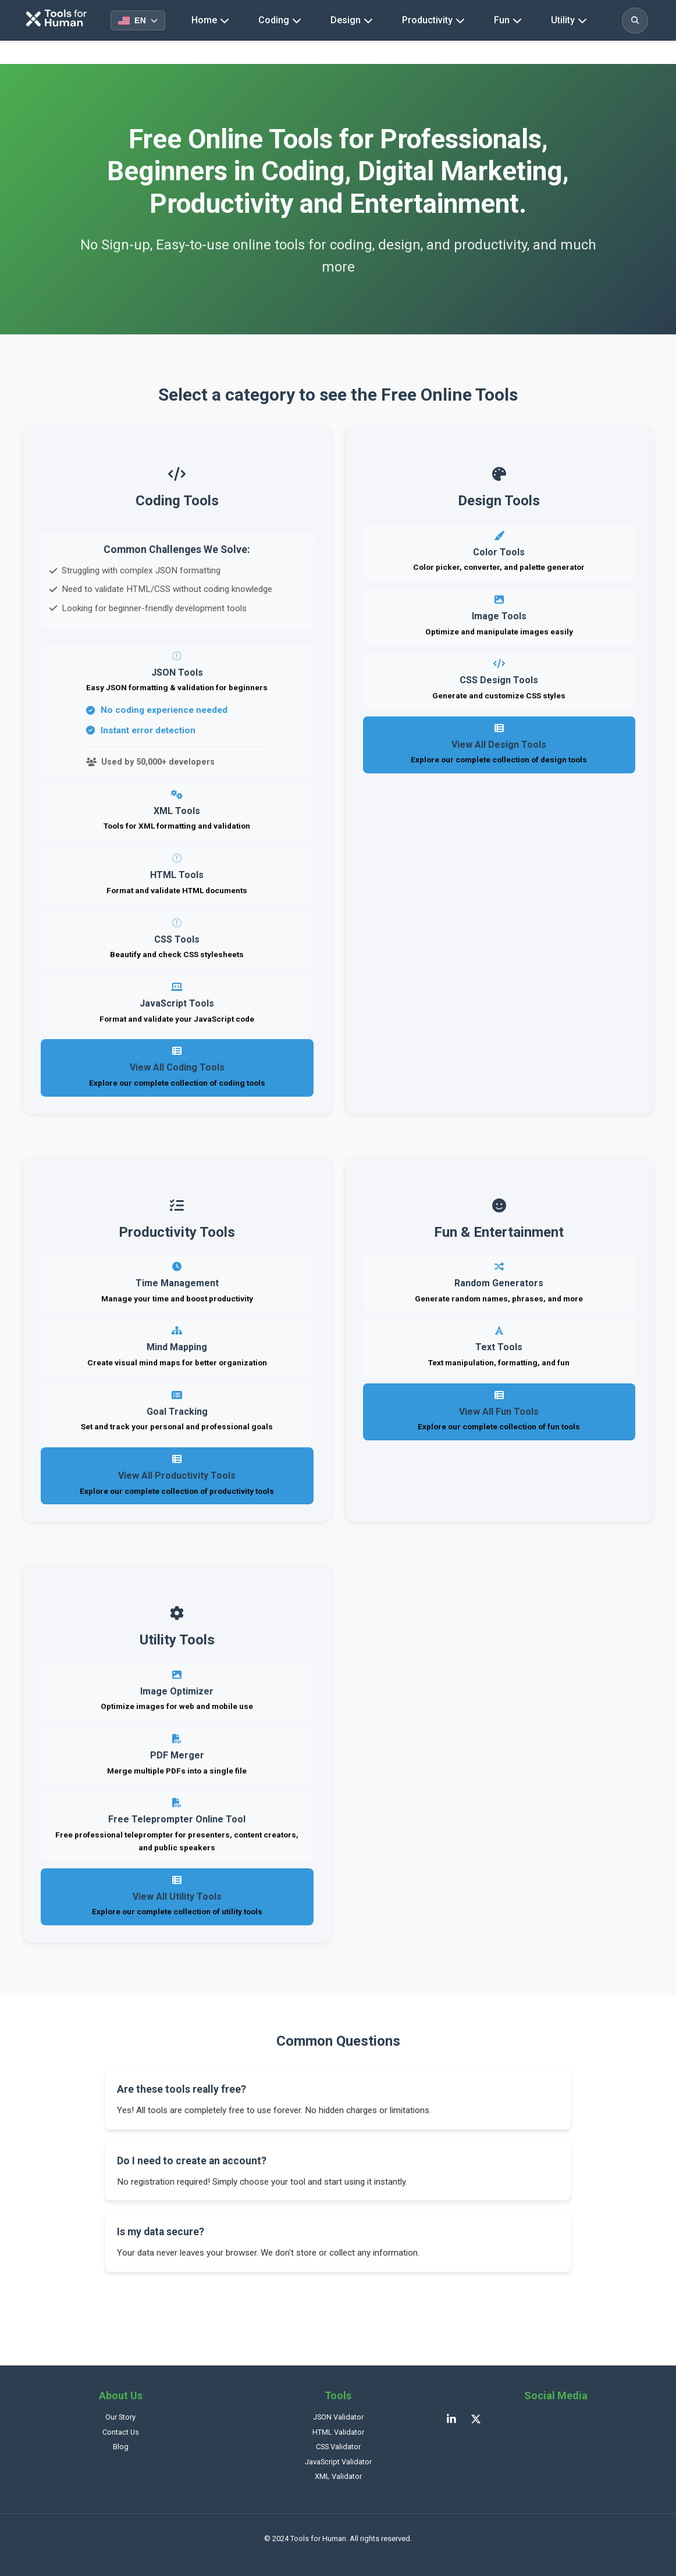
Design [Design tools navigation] (351, 20)
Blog (121, 2446)
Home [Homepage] (210, 20)
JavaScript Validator (338, 2461)
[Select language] (138, 20)
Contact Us (120, 2432)
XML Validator (338, 2476)
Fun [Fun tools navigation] (508, 20)
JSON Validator (338, 2417)
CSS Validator (338, 2446)
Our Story (120, 2417)
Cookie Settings (635, 2558)
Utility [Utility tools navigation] (569, 20)
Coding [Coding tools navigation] (279, 20)
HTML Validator (338, 2432)
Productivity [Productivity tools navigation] (433, 20)
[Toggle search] (635, 21)
